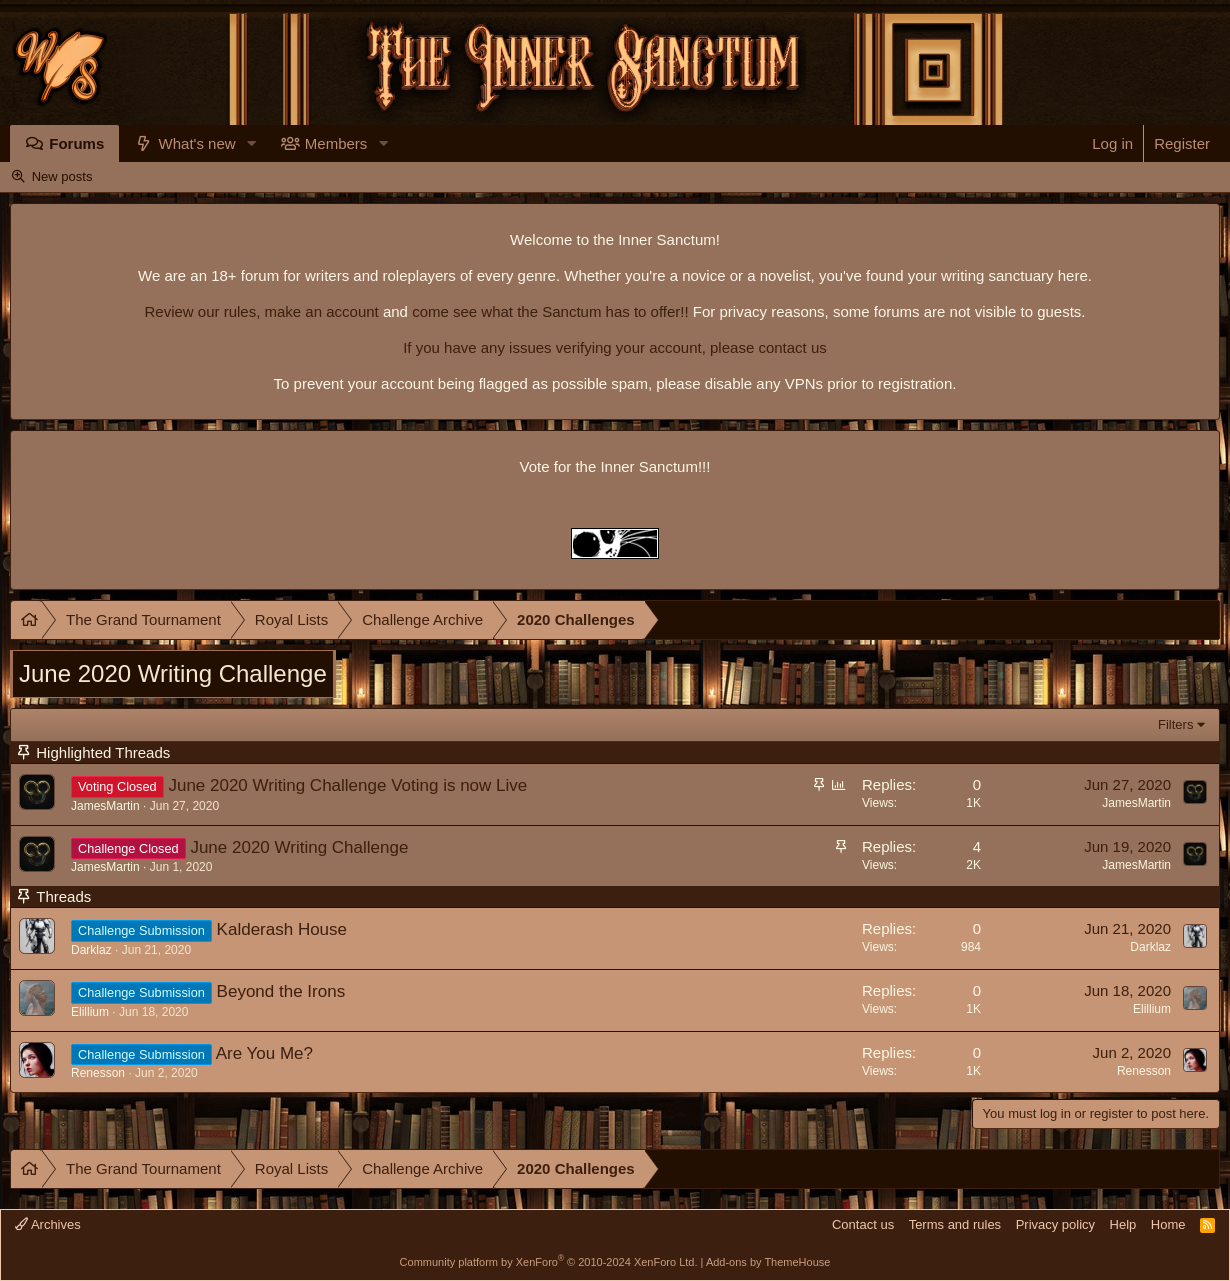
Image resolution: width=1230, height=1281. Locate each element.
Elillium (90, 1012)
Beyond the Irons (281, 991)
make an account (319, 311)
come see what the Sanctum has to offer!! (550, 311)
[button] (252, 143)
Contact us (863, 1224)
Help (1123, 1224)
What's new (197, 143)
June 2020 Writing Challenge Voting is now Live (347, 785)
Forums (76, 143)
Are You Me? (264, 1053)
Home (1168, 1224)
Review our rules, (202, 311)
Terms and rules (955, 1224)
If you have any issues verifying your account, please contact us (615, 347)
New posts (62, 176)
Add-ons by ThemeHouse (768, 1262)
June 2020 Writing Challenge (299, 847)
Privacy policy (1055, 1224)
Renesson (98, 1073)
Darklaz (91, 950)
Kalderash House (282, 929)
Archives (48, 1224)
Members (336, 143)
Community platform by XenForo (549, 1262)
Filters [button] (1175, 724)
